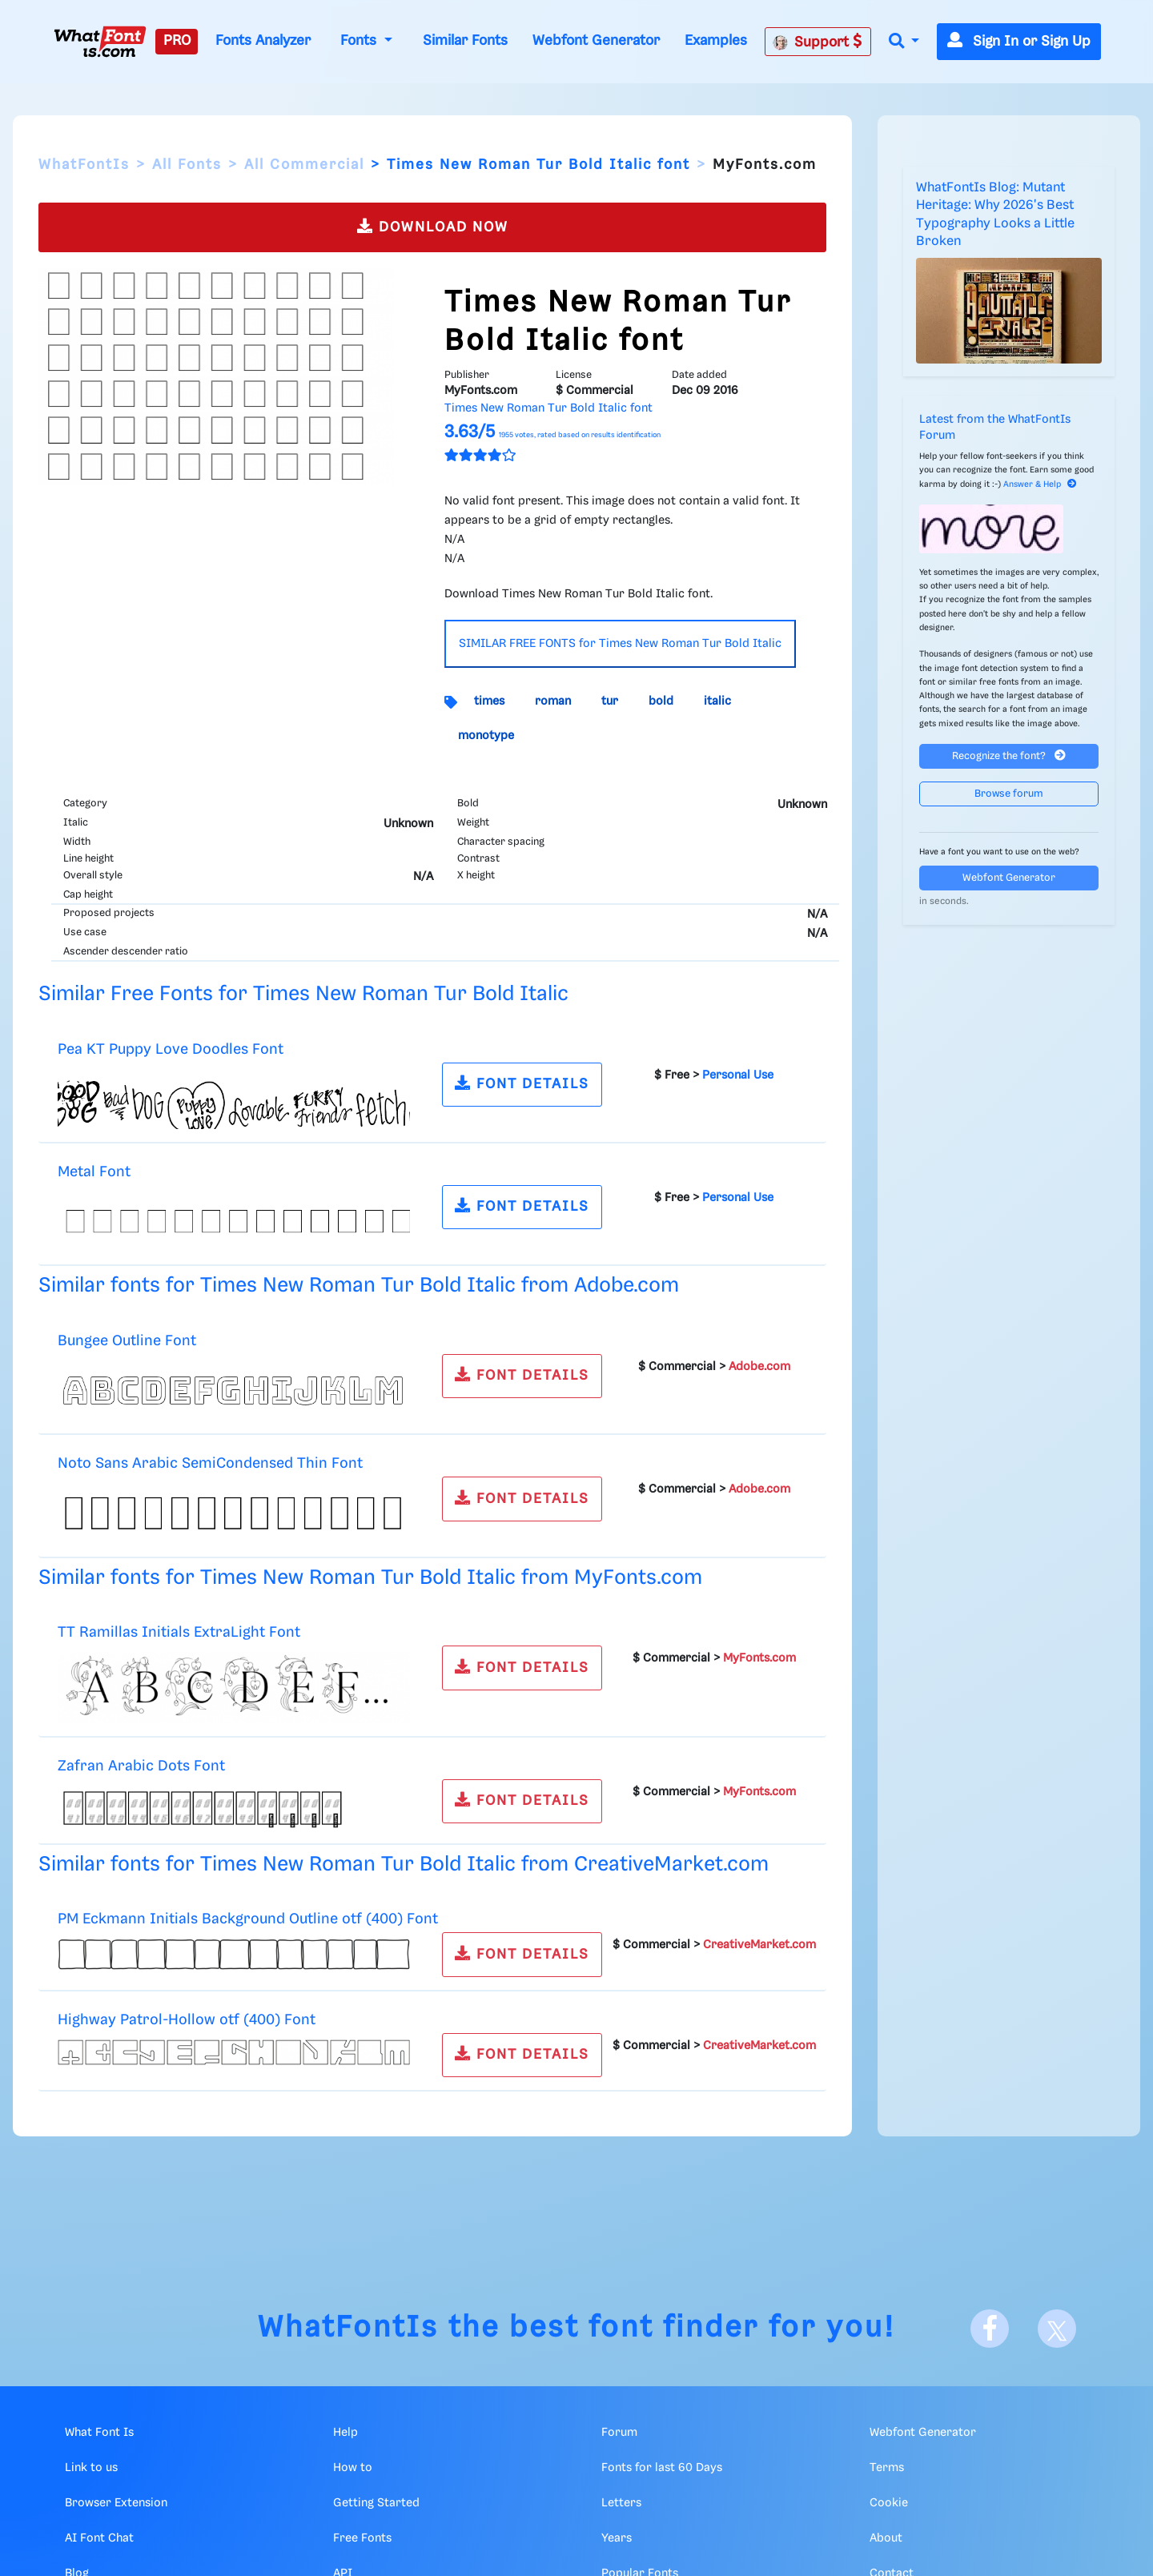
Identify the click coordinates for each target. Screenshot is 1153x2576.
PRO (177, 41)
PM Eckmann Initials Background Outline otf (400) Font (248, 1919)
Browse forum (1008, 794)
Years (616, 2538)
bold (661, 701)
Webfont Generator (596, 41)
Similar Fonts (465, 41)
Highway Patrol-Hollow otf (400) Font (186, 2019)
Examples (716, 41)
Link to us (91, 2467)
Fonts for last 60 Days (661, 2467)
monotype (486, 735)
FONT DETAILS (522, 1083)
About (886, 2538)
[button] (904, 42)
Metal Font (94, 1171)
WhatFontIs (84, 165)
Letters (621, 2503)
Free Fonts (362, 2538)
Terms (887, 2467)
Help (345, 2432)
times (489, 701)
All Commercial (304, 165)
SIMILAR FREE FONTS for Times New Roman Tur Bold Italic (620, 643)
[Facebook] (989, 2328)
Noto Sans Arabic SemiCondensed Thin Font (210, 1463)
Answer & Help (1040, 484)
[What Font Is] (100, 42)
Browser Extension (116, 2503)
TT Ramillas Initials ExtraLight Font (179, 1632)
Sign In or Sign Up (1019, 41)
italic (717, 701)
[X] (1057, 2328)
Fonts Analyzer (263, 41)
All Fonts (187, 165)
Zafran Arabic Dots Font (141, 1766)
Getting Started (376, 2503)
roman (553, 701)
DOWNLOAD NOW (432, 226)
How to (352, 2467)
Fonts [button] (360, 41)
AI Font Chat (99, 2538)
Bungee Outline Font (127, 1340)
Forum (619, 2432)
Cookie (889, 2503)
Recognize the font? (1009, 755)
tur (609, 701)
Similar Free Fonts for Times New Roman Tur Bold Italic (303, 994)
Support (817, 41)
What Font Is (99, 2432)
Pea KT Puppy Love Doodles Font (170, 1049)
